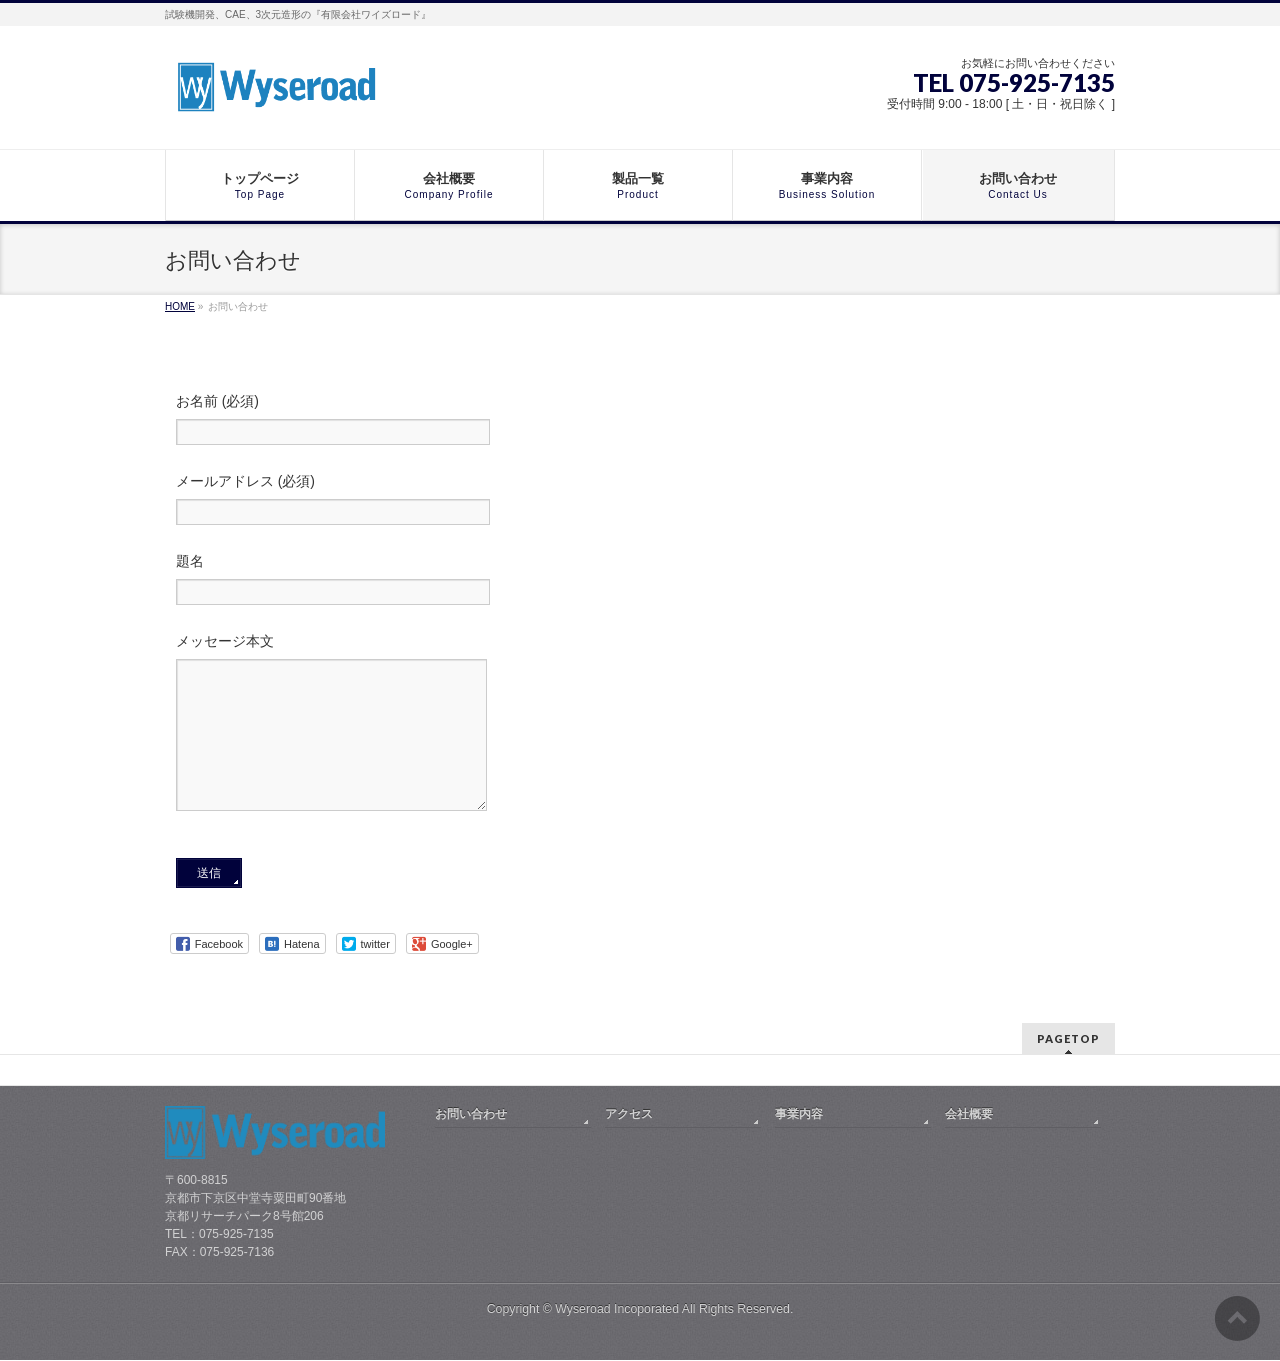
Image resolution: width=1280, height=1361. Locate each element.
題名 (640, 581)
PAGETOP (1068, 1039)
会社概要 (969, 1115)
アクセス (629, 1115)
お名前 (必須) (640, 421)
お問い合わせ (471, 1115)
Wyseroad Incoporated (617, 1310)
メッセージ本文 (640, 743)
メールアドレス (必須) (640, 501)
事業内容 (799, 1115)
